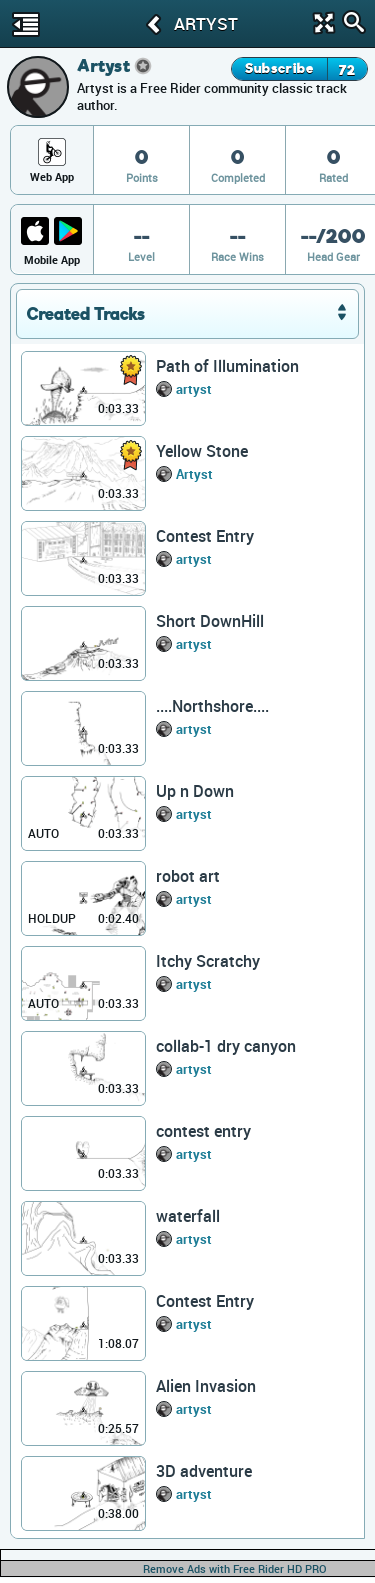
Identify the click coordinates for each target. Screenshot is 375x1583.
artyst (194, 389)
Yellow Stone (202, 451)
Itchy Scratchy (208, 961)
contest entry (203, 1131)
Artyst (194, 474)
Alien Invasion (206, 1386)
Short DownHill (210, 621)
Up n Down (195, 791)
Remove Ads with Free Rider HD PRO (235, 1568)
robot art (188, 876)
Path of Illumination (227, 366)
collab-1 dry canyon (226, 1046)
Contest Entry (205, 536)
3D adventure (204, 1471)
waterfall (188, 1216)
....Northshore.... (212, 706)
